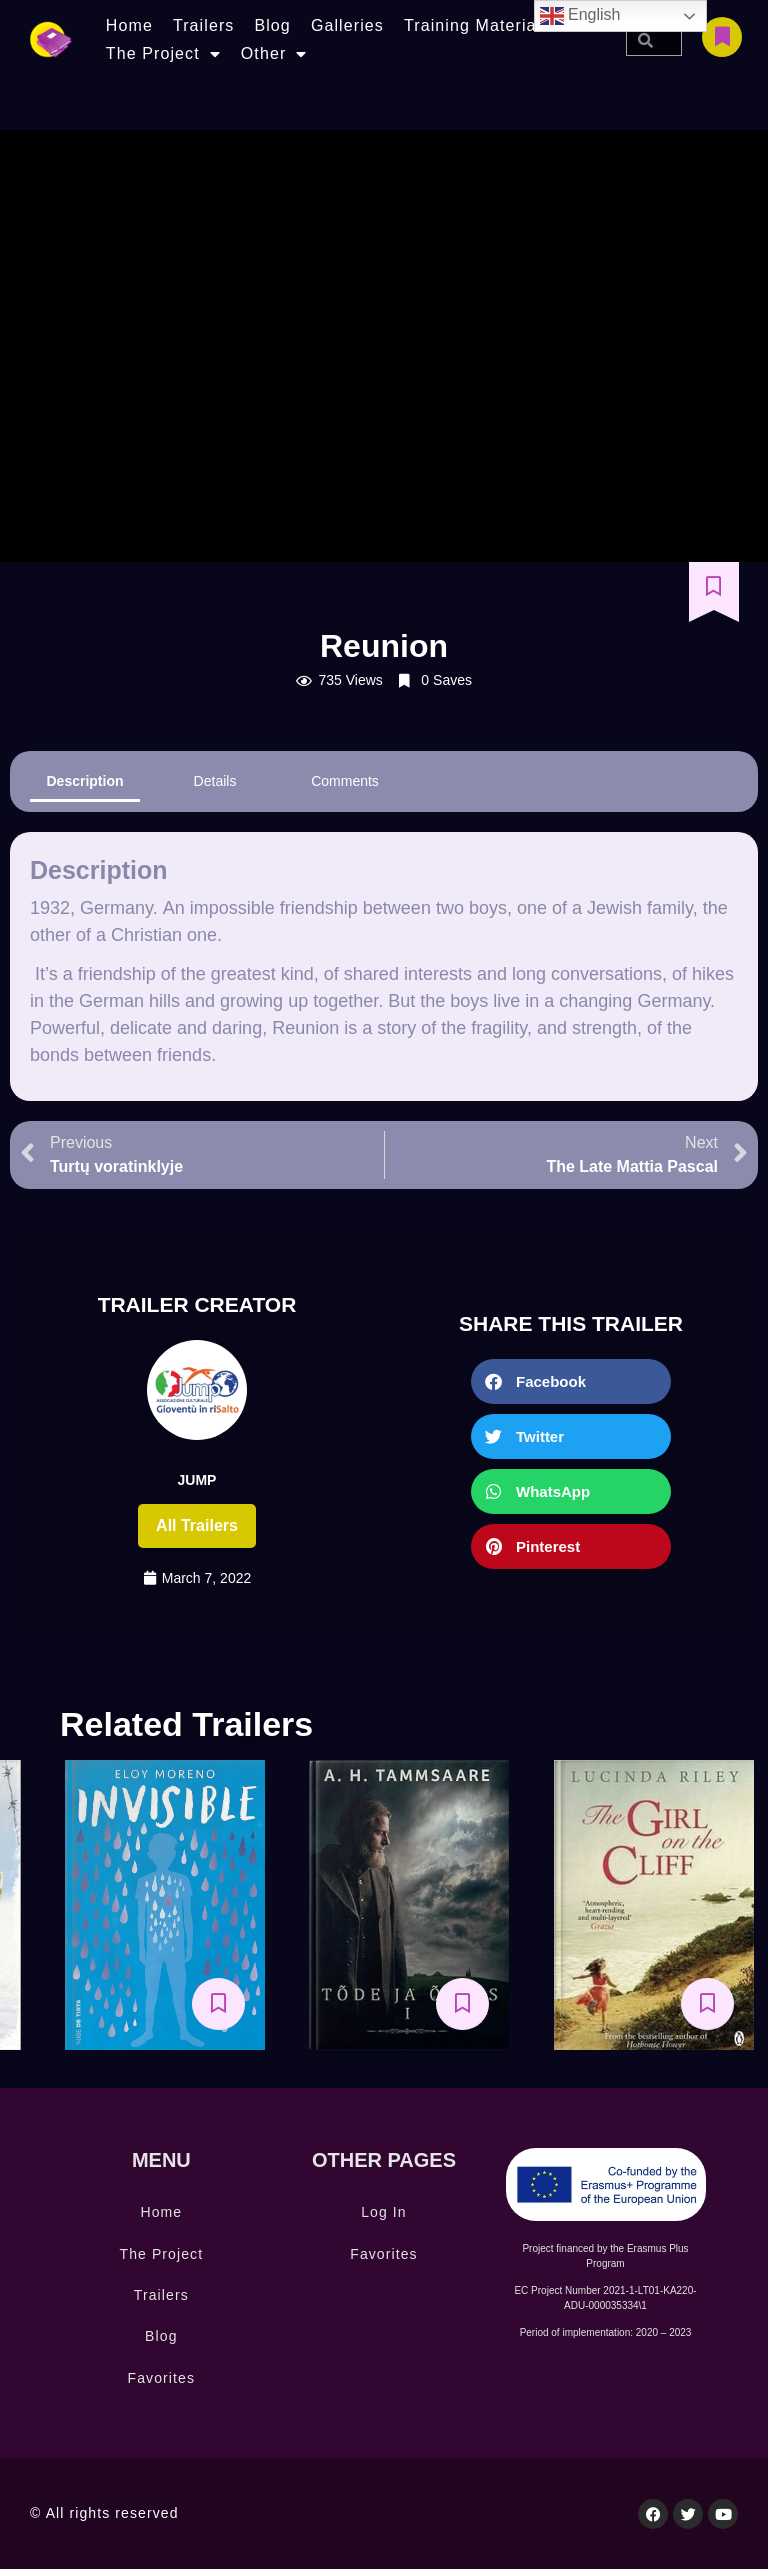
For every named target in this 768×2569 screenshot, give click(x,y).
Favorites (161, 2378)
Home (129, 25)
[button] (571, 1381)
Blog (272, 25)
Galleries (347, 25)
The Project (163, 54)
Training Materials (477, 25)
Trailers (204, 25)
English (580, 16)
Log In (384, 2212)
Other (274, 54)
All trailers (197, 1525)
